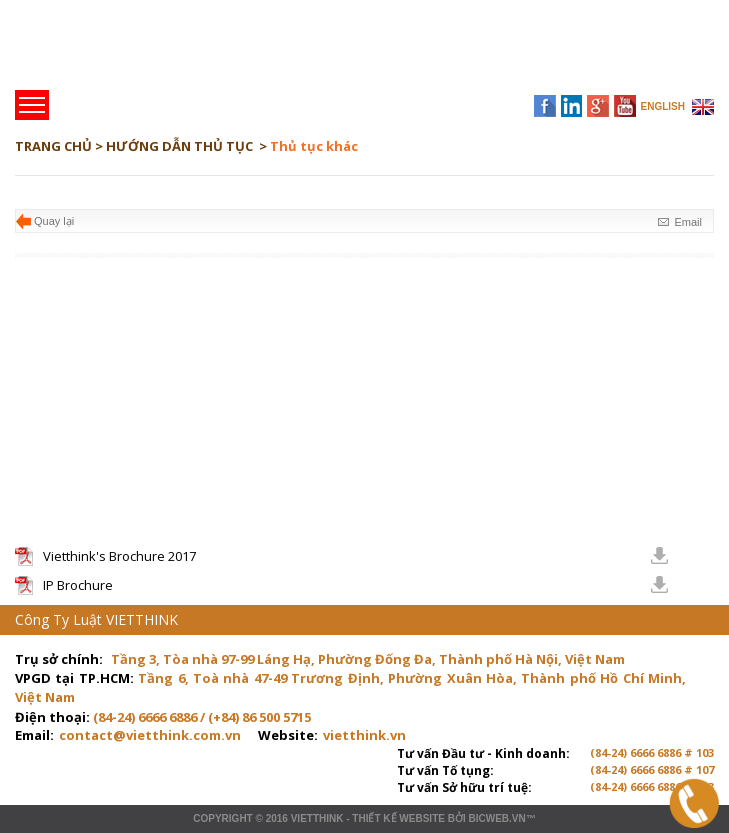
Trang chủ (153, 50)
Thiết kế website (398, 818)
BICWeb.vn (496, 818)
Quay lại (54, 221)
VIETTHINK (317, 818)
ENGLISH (663, 106)
